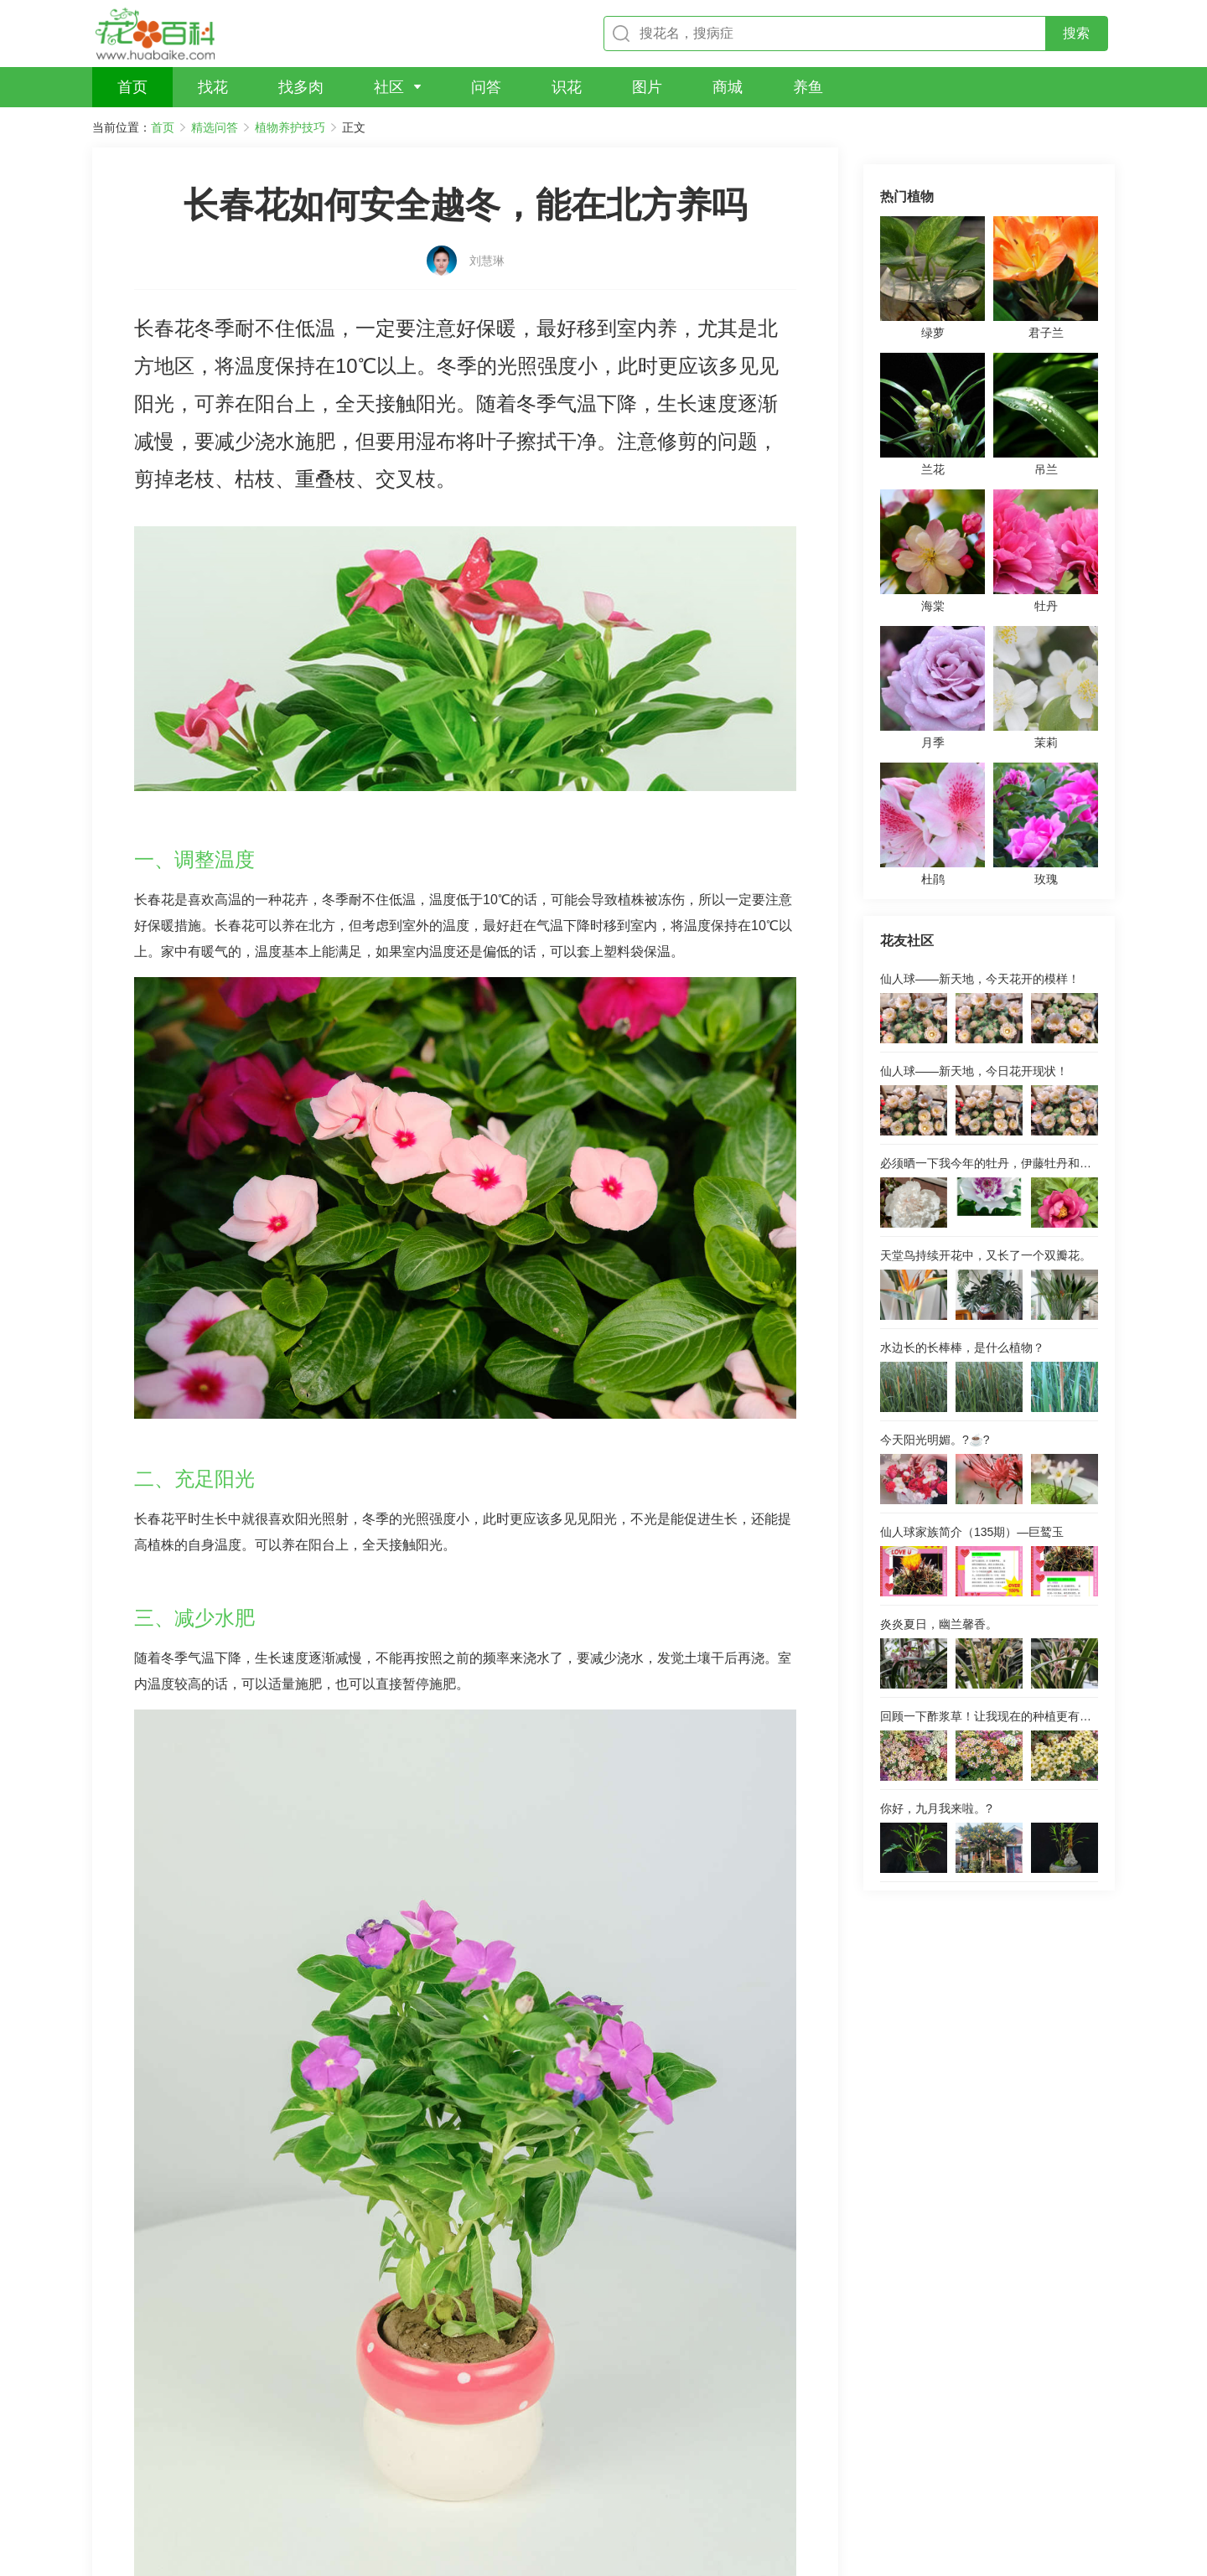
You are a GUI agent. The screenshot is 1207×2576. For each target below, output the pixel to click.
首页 (162, 127)
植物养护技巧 (290, 127)
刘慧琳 (487, 232)
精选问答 (214, 127)
